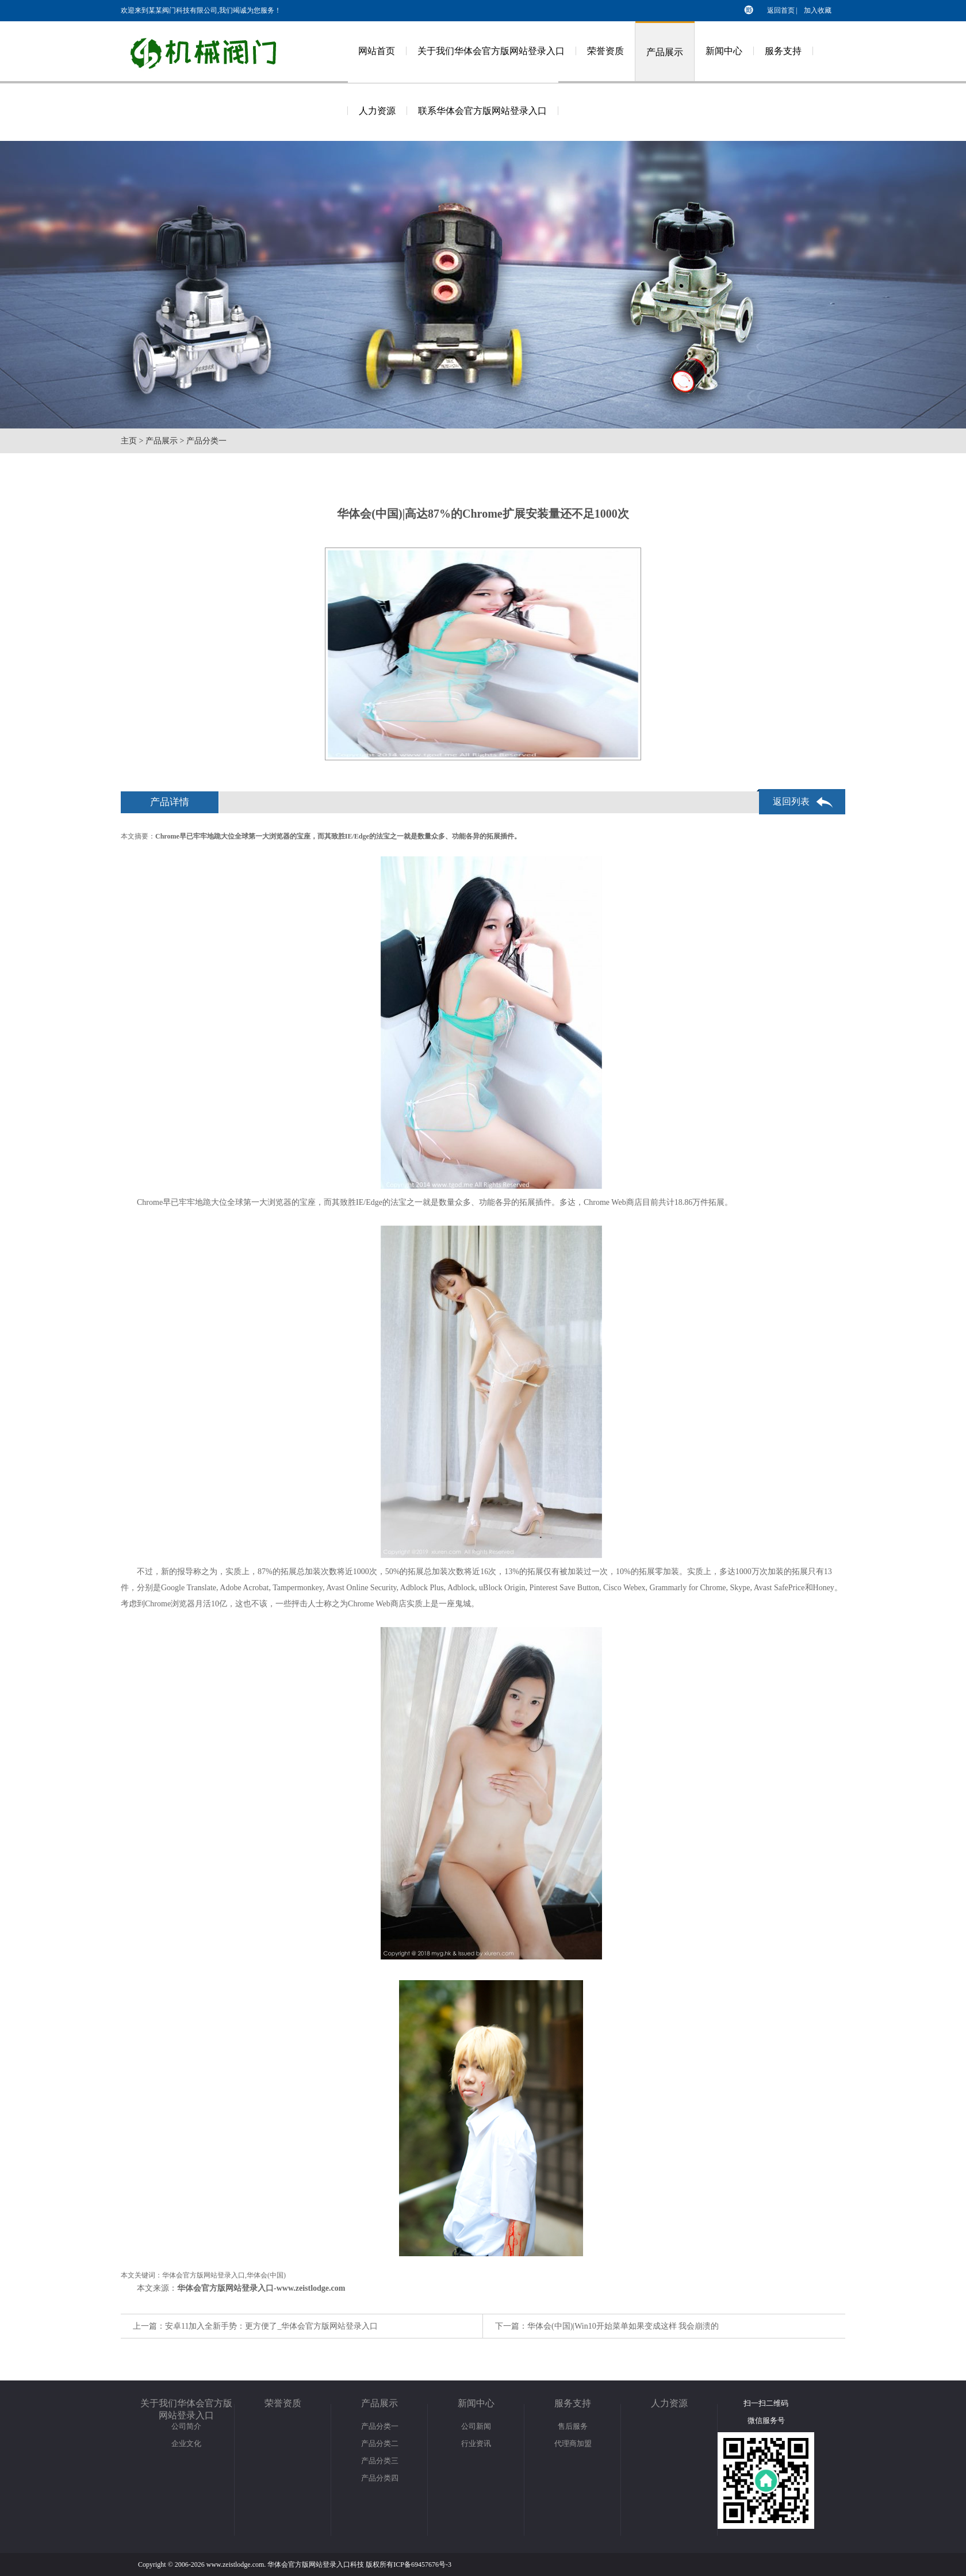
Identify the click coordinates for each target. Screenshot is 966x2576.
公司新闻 (476, 2426)
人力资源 (377, 110)
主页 (129, 441)
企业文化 (186, 2443)
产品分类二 (379, 2443)
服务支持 (783, 51)
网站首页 (376, 51)
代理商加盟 (573, 2443)
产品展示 (664, 52)
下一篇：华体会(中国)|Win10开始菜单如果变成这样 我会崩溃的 (607, 2326)
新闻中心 (724, 51)
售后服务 (573, 2426)
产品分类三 (379, 2460)
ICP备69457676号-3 (422, 2564)
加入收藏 (817, 10)
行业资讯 (476, 2443)
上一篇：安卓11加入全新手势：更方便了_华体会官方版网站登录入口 (255, 2326)
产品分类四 (379, 2478)
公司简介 (186, 2426)
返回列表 (791, 801)
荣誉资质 (605, 51)
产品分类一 (206, 441)
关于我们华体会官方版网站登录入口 (491, 51)
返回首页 (781, 10)
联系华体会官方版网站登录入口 (482, 110)
